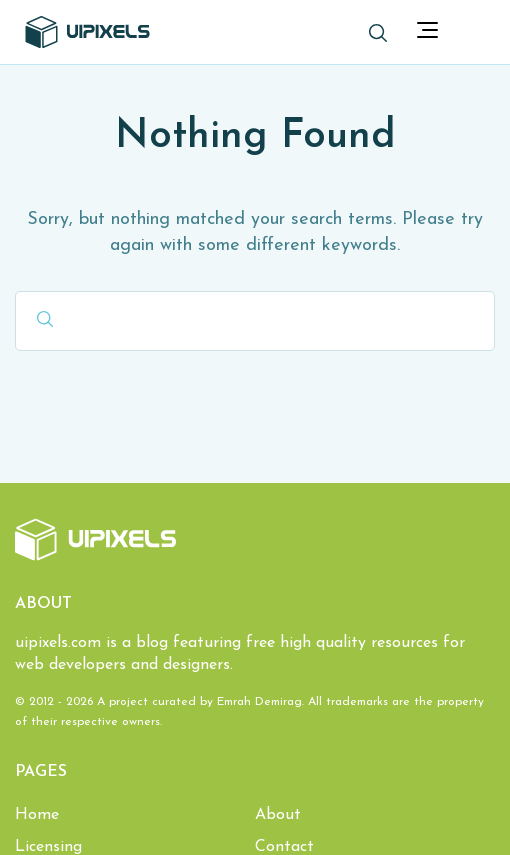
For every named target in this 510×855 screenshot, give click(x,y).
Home (37, 815)
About (278, 815)
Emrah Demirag (259, 702)
